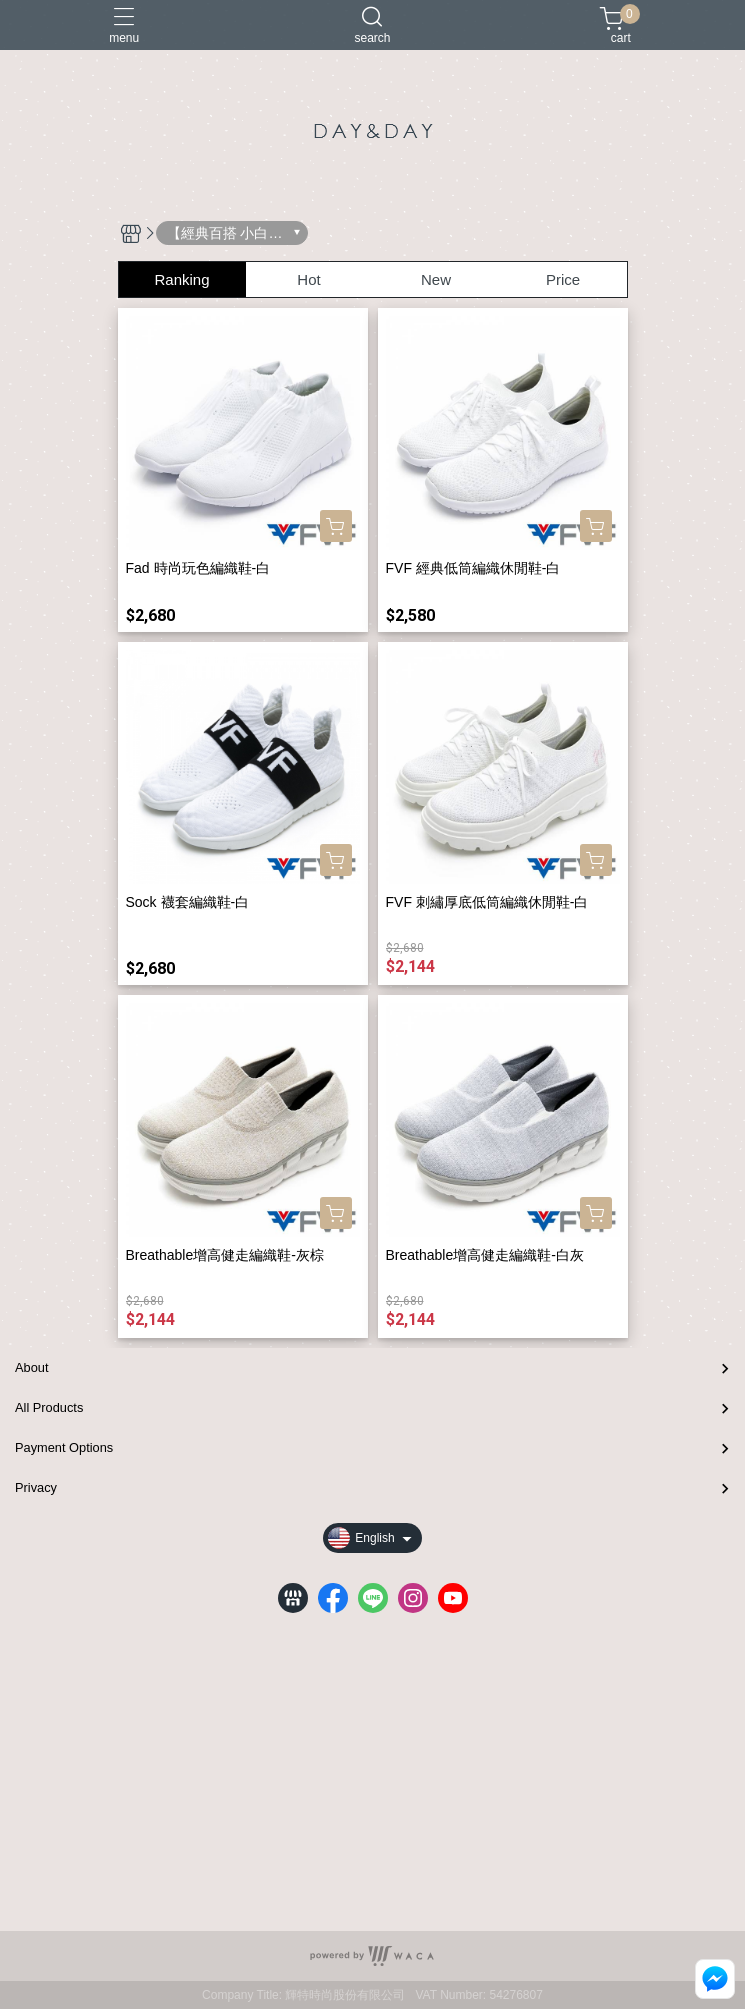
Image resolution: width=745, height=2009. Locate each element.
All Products (49, 1407)
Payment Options (64, 1447)
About (31, 1367)
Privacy (36, 1487)
